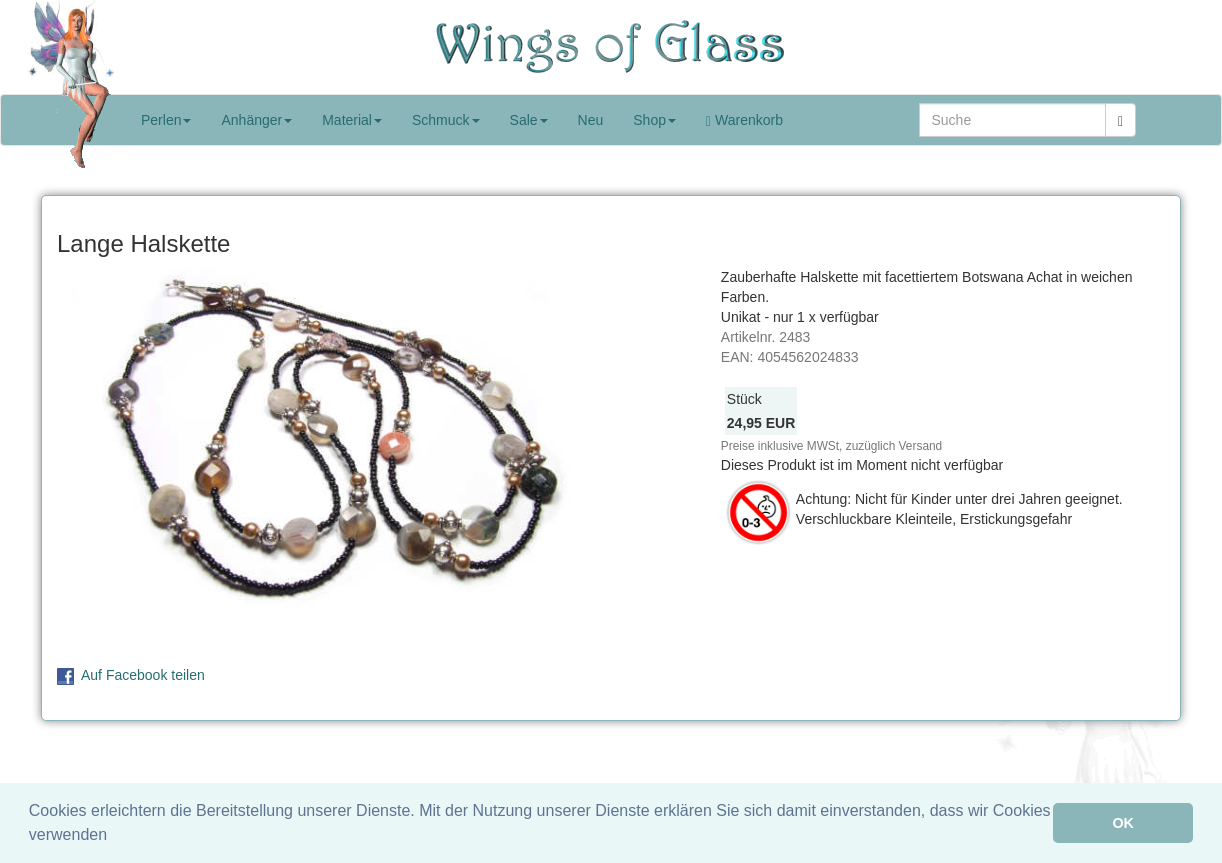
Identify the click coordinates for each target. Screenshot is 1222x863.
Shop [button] (654, 120)
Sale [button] (529, 120)
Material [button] (352, 120)
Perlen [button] (166, 120)
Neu (591, 120)
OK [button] (1123, 823)
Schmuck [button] (446, 120)
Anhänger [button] (256, 120)
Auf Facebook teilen (143, 675)
